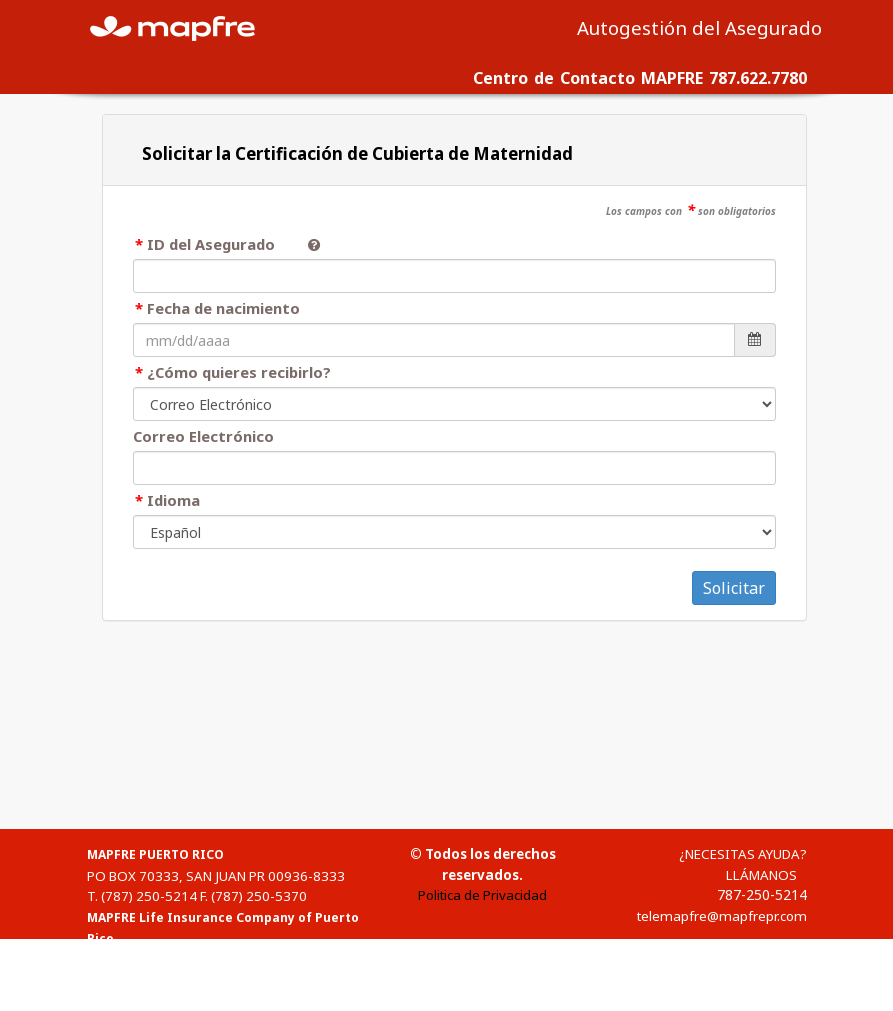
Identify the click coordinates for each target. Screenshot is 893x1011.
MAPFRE (184, 26)
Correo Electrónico (203, 436)
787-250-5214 (762, 894)
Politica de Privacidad (482, 895)
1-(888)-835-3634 (156, 1001)
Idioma (173, 500)
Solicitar (734, 588)
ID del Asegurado (219, 244)
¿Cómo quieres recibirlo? (239, 372)
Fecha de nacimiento (223, 308)
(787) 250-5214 (149, 896)
